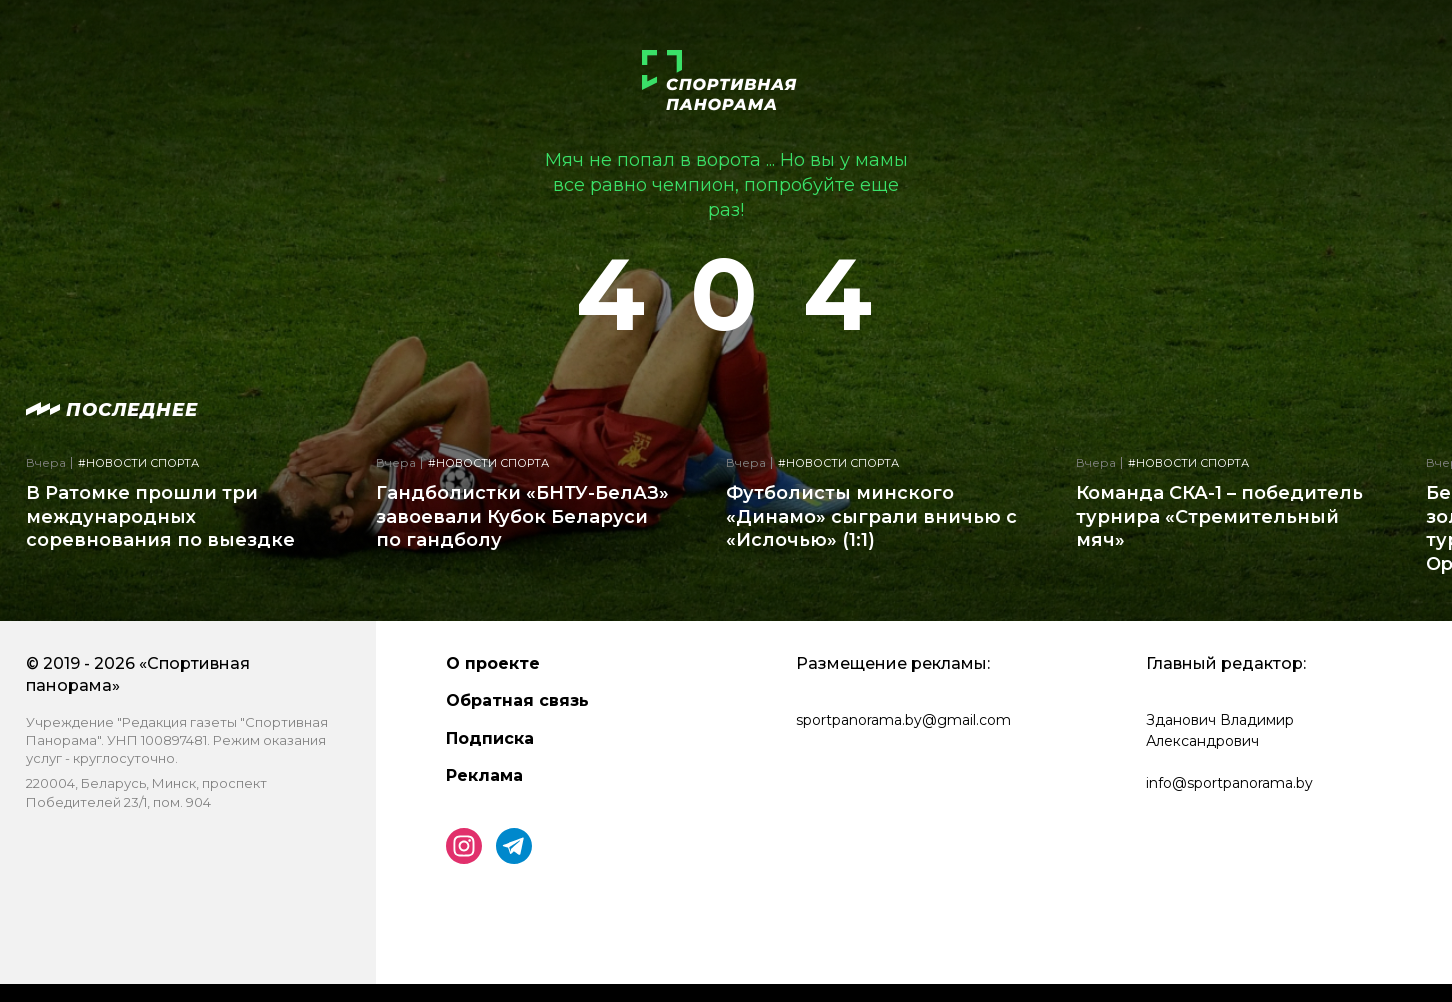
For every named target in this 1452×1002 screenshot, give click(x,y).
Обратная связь (517, 700)
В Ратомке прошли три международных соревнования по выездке (160, 516)
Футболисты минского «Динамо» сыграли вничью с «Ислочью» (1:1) (871, 516)
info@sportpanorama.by (1229, 783)
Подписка (490, 738)
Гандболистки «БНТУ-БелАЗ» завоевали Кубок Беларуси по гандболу (522, 516)
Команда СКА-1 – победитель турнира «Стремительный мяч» (1219, 516)
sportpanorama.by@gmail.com (903, 720)
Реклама (484, 775)
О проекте (493, 663)
